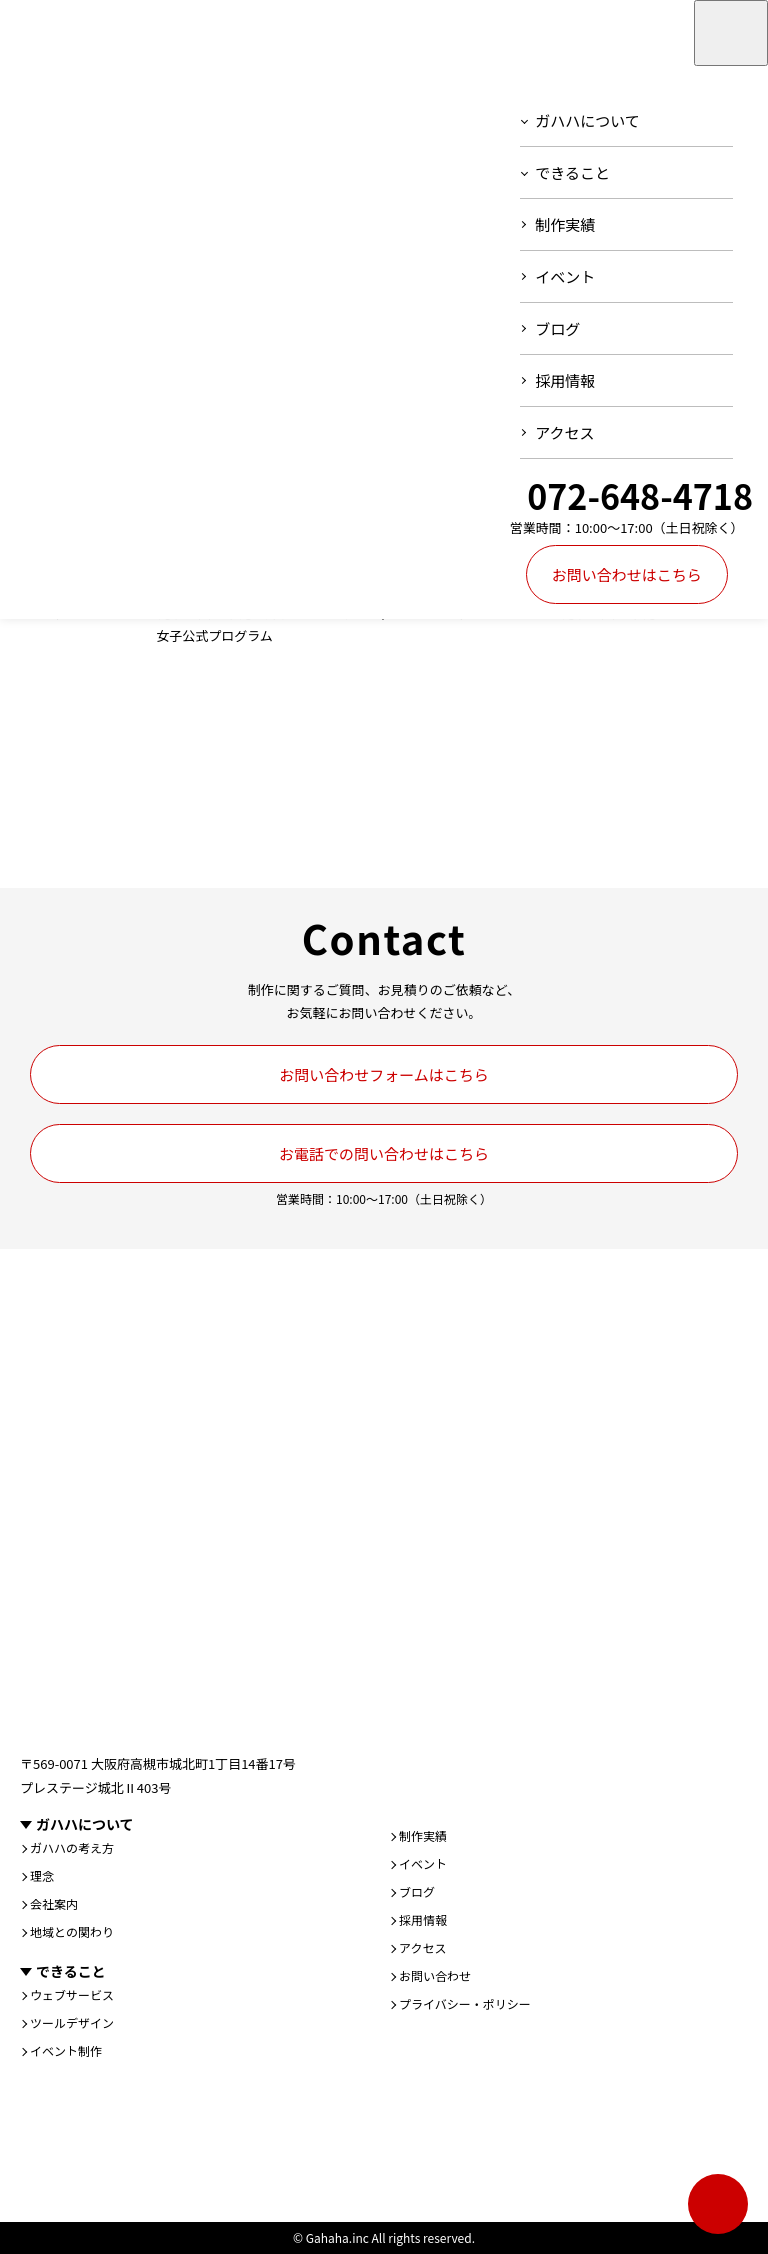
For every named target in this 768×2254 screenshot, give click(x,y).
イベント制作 (66, 2051)
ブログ (557, 328)
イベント (565, 276)
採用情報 (565, 380)
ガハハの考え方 (72, 1848)
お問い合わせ (435, 1976)
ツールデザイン (72, 2023)
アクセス (564, 432)
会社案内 (54, 1904)
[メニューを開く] (731, 33)
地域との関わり (72, 1932)
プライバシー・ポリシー (465, 2004)
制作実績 (565, 224)
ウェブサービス (72, 1995)
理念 (42, 1876)
